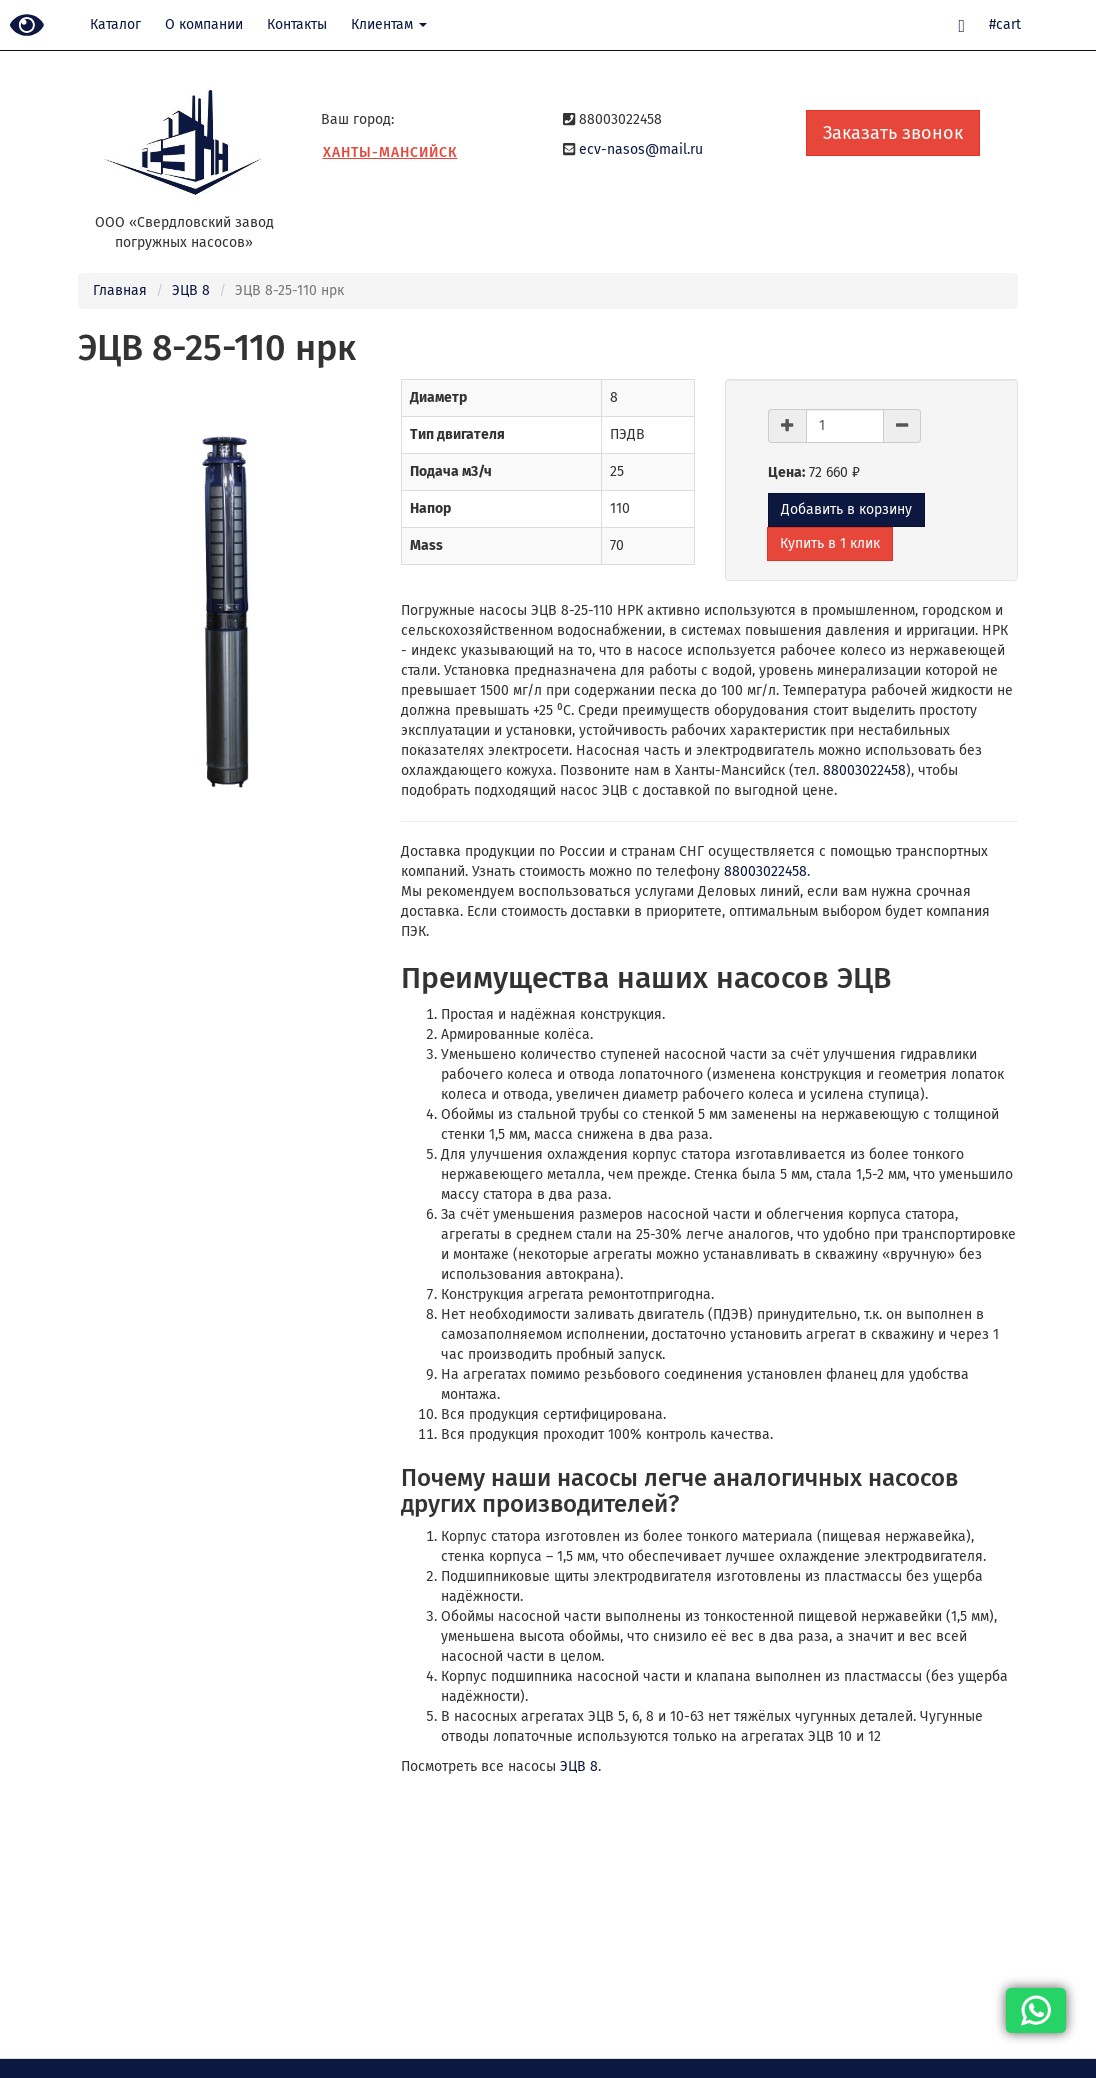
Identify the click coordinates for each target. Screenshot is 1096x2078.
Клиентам (389, 24)
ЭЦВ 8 (191, 290)
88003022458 (864, 770)
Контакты (297, 24)
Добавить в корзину (846, 509)
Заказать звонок (893, 133)
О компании (204, 24)
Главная (120, 290)
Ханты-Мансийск (390, 152)
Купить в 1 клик (830, 543)
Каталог (115, 24)
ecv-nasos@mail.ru (641, 149)
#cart (1005, 24)
